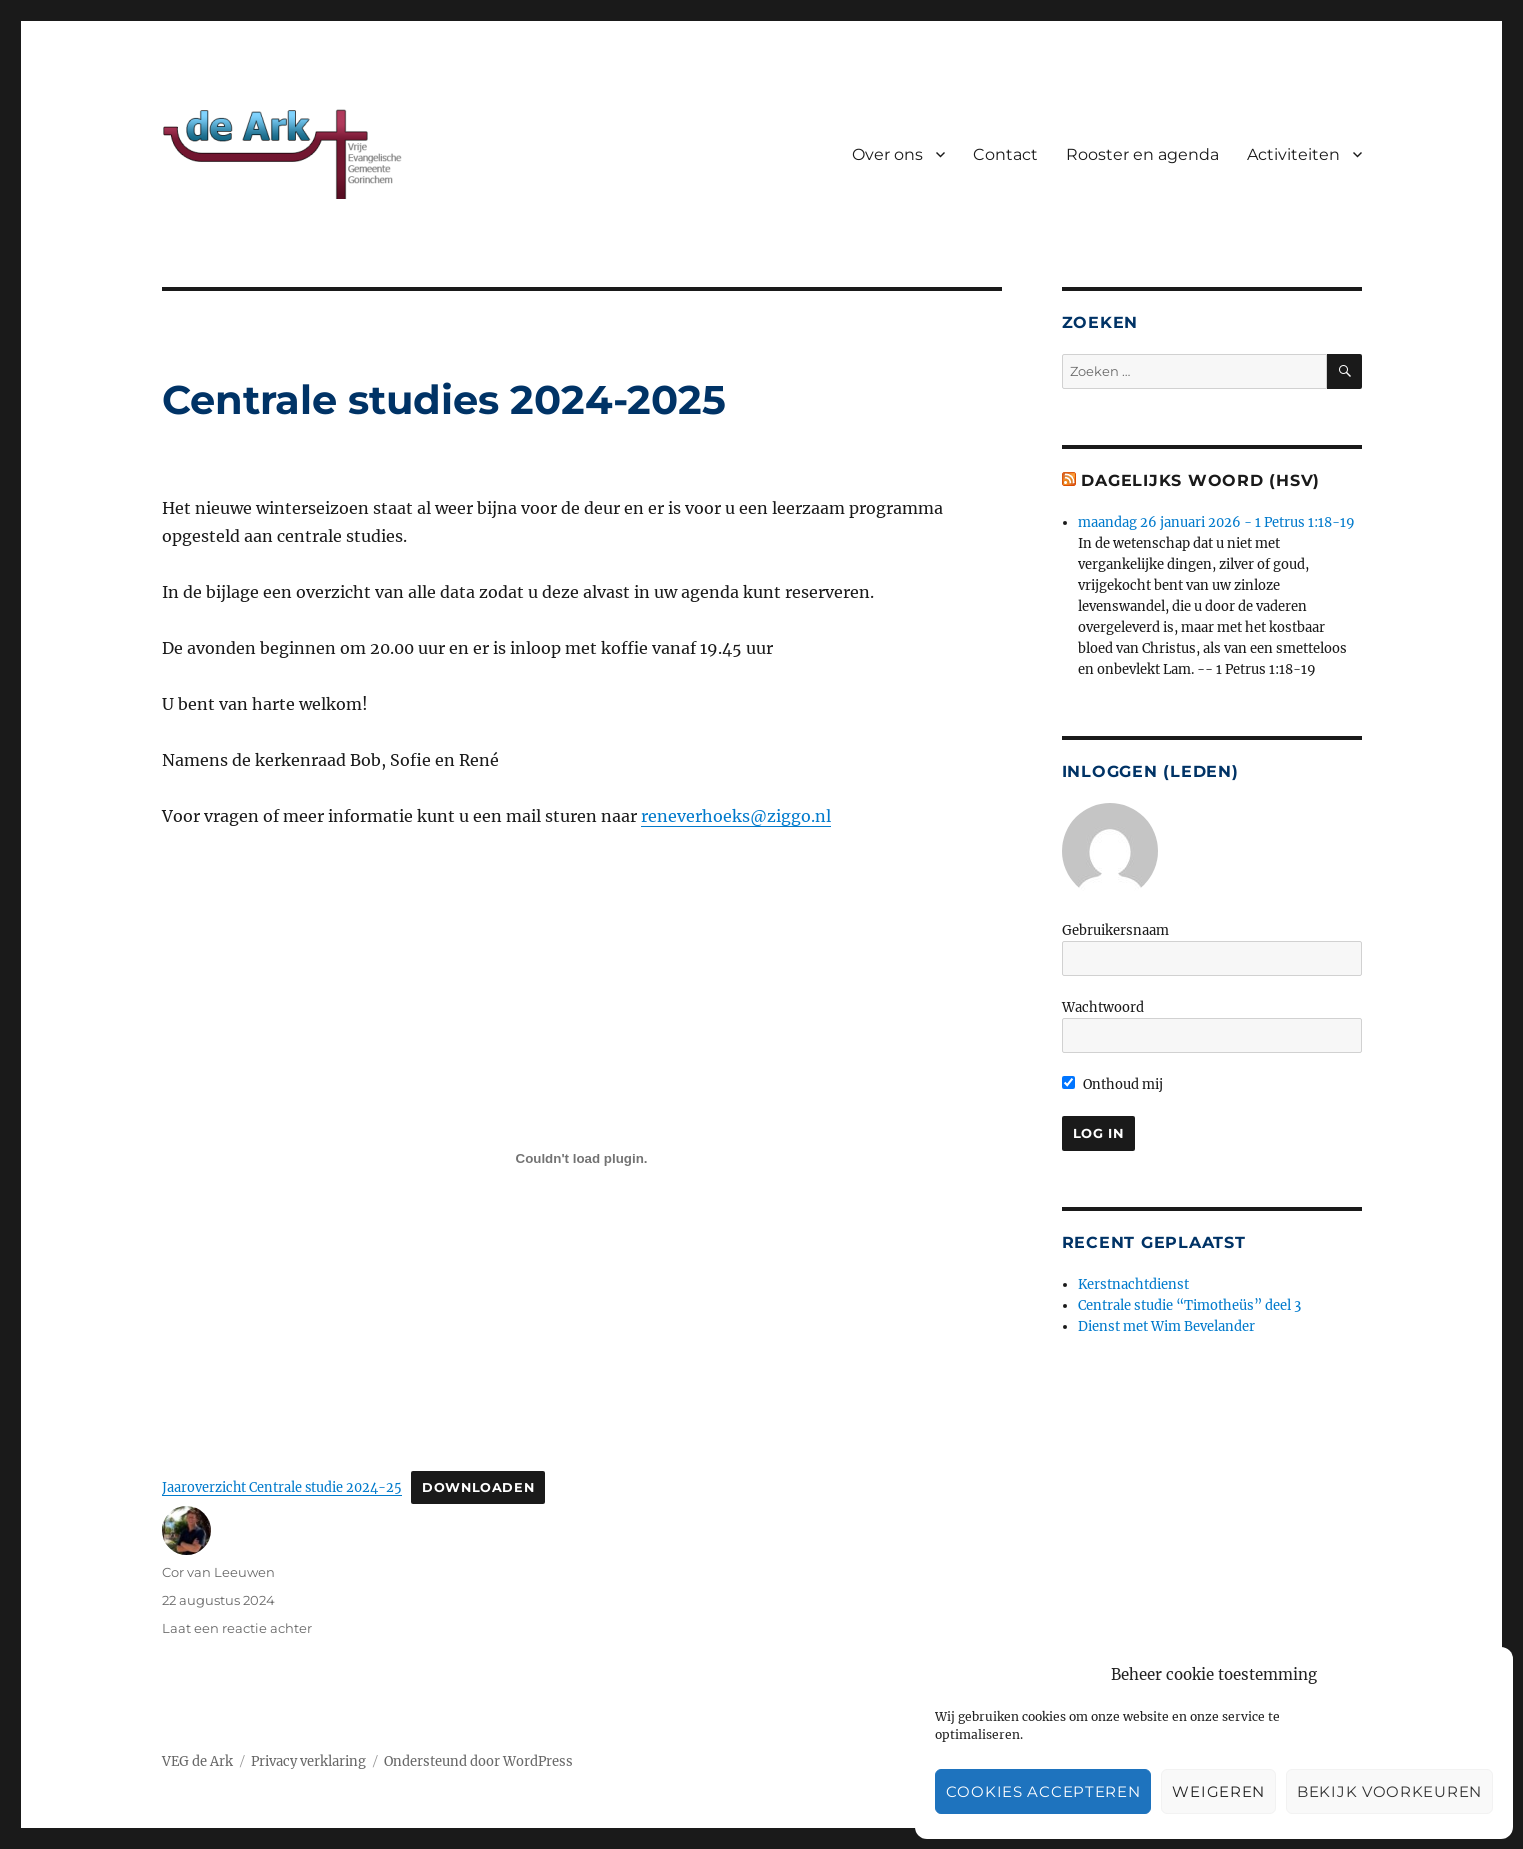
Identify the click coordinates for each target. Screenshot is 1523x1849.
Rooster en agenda (1142, 154)
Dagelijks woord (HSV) (1200, 480)
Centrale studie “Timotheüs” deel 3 (1189, 1305)
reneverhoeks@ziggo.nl (736, 816)
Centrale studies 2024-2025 (444, 399)
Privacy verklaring (308, 1761)
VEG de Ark (197, 1761)
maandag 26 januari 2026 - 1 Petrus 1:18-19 (1216, 522)
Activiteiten (1293, 154)
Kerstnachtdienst (1133, 1284)
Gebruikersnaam (1115, 930)
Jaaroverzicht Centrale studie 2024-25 (282, 1487)
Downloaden (478, 1487)
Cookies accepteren (1043, 1791)
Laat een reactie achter (237, 1628)
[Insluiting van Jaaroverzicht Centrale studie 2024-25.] (582, 1158)
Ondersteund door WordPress (478, 1761)
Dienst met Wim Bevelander (1166, 1326)
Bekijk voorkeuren (1389, 1791)
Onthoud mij (1113, 1084)
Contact (1005, 154)
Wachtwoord (1103, 1007)
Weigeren (1218, 1791)
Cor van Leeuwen (218, 1572)
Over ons (887, 154)
